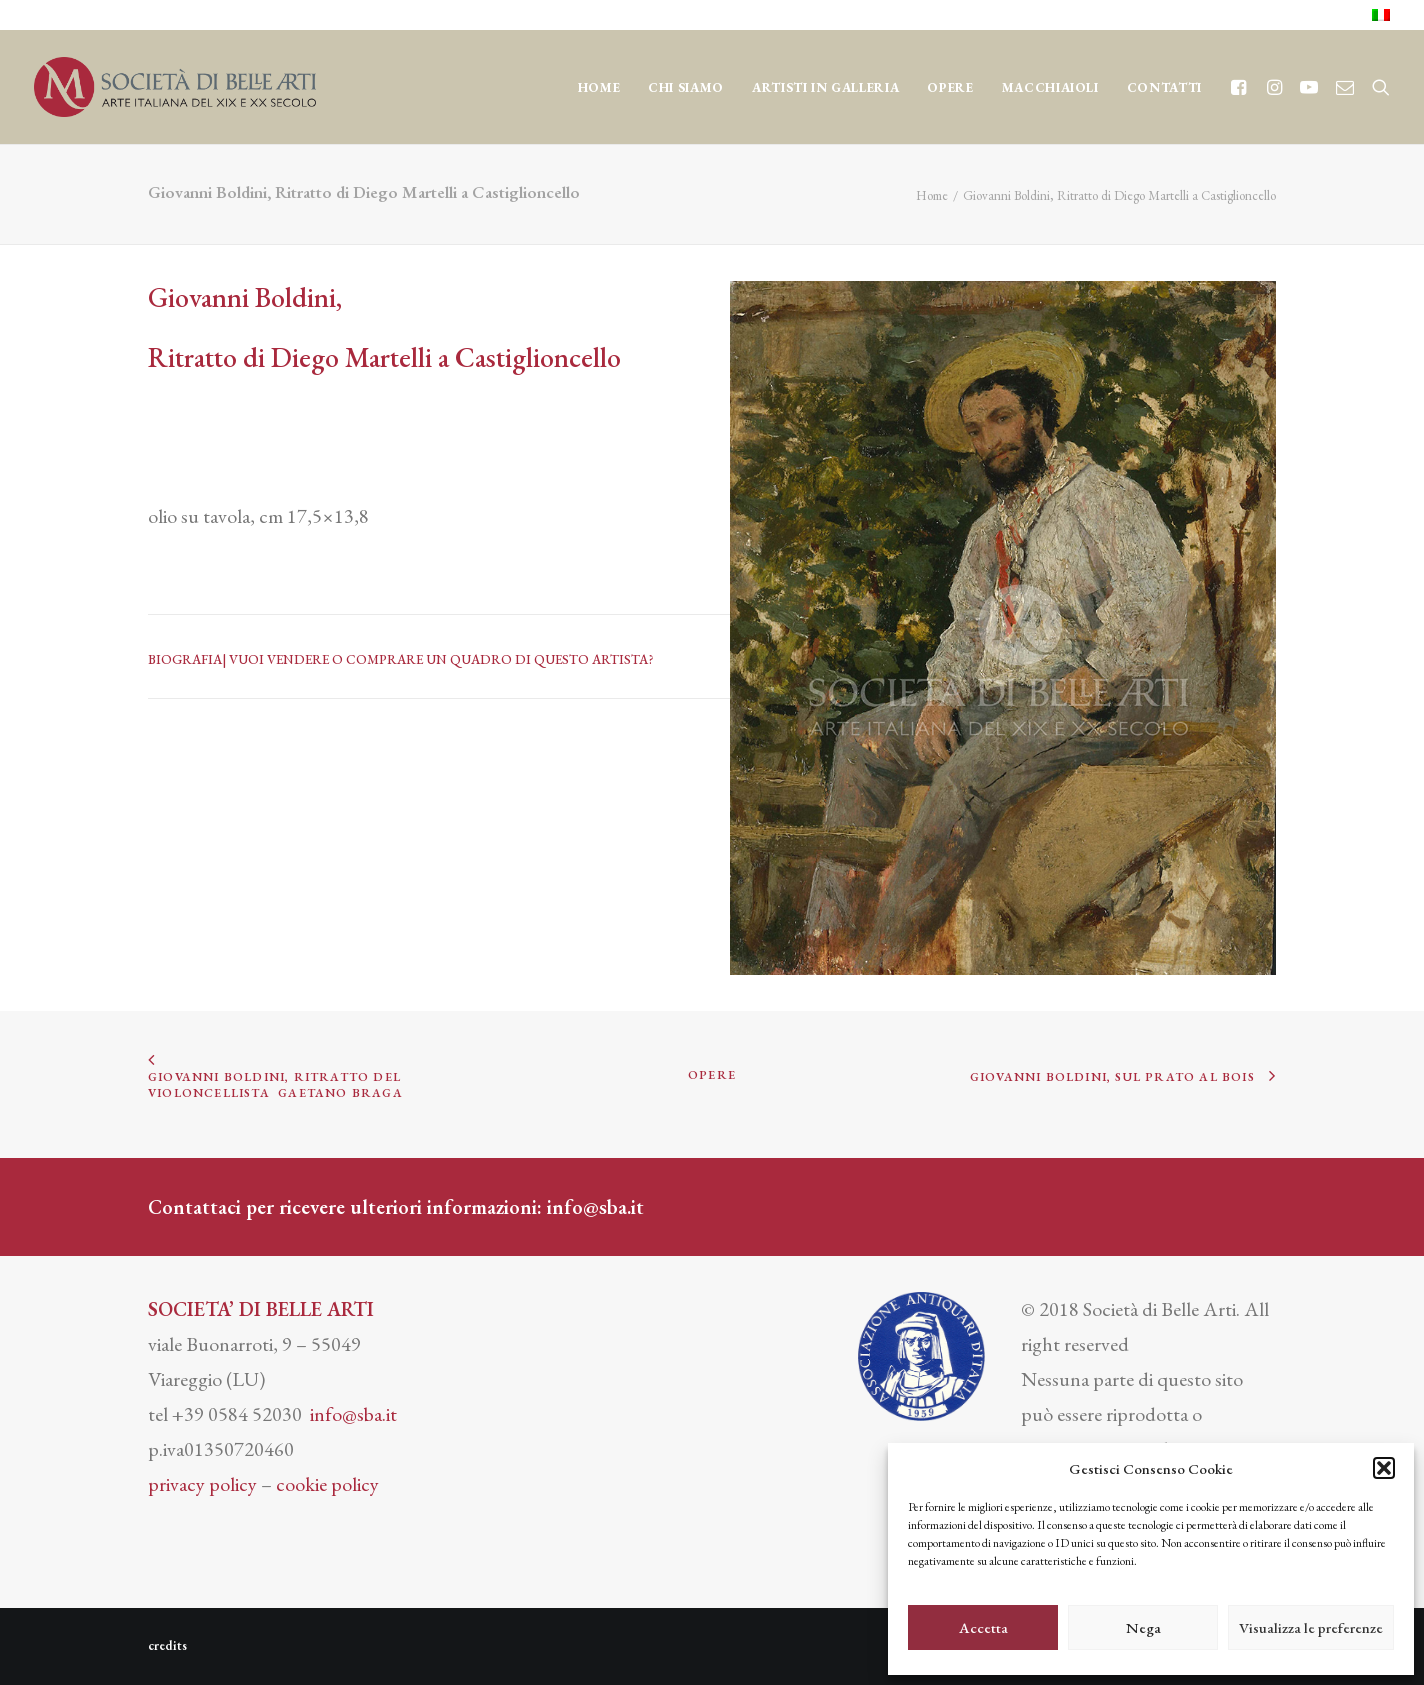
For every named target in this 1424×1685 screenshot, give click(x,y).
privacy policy (202, 1484)
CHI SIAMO (686, 87)
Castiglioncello (538, 357)
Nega (1143, 1627)
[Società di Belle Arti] (175, 87)
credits (167, 1645)
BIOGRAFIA (185, 659)
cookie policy (327, 1484)
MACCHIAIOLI (1050, 87)
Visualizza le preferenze (1311, 1627)
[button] (1384, 1468)
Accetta (983, 1627)
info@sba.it (595, 1207)
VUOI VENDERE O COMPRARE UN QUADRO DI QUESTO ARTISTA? (441, 659)
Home (599, 87)
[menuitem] (1381, 15)
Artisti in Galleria (825, 87)
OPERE (950, 87)
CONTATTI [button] (1164, 87)
